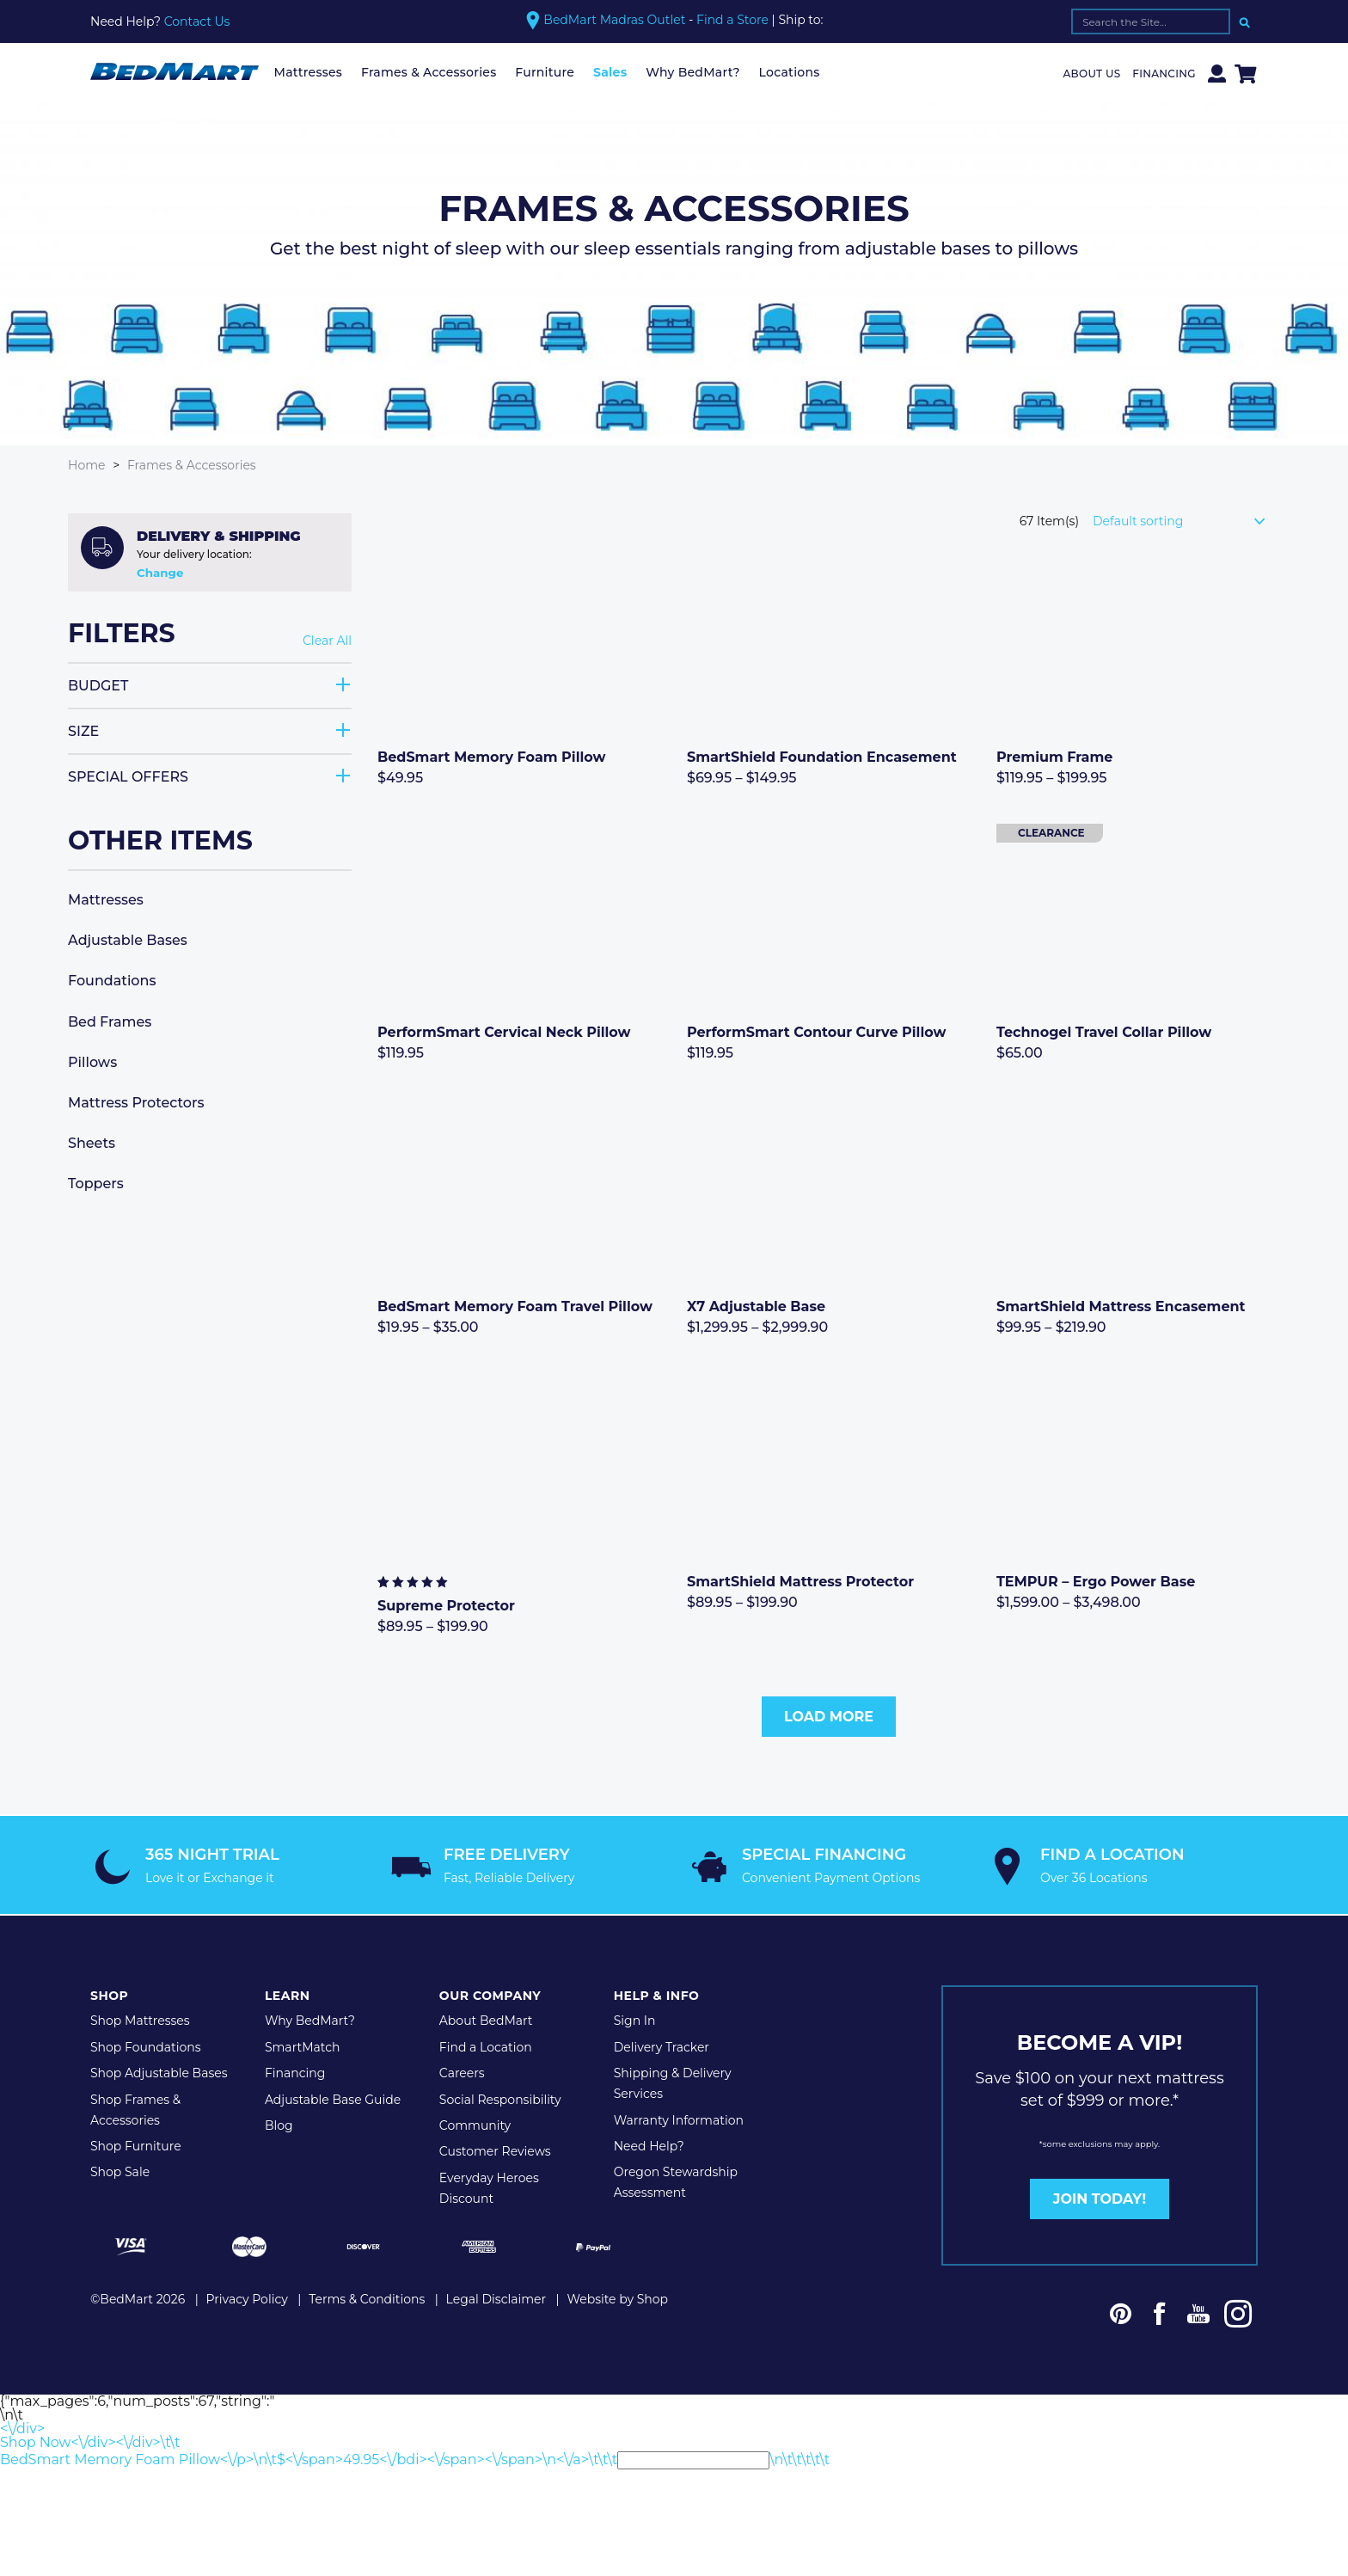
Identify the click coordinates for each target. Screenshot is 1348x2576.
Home (86, 465)
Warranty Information (679, 2117)
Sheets (91, 1142)
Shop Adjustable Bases (159, 2070)
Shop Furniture (135, 2143)
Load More (828, 1716)
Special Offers (128, 776)
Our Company (490, 1993)
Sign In (635, 2018)
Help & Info (657, 1993)
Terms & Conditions (367, 2295)
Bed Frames (109, 1021)
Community (475, 2123)
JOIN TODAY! (1099, 2196)
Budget (98, 685)
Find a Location (485, 2044)
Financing (1164, 73)
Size (83, 730)
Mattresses (308, 72)
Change (160, 572)
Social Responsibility (500, 2096)
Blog (279, 2123)
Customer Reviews (495, 2148)
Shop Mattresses (140, 2018)
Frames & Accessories (429, 72)
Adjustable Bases (127, 939)
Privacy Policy (247, 2295)
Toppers (96, 1183)
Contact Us (197, 21)
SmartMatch (302, 2044)
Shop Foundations (145, 2044)
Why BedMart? (693, 72)
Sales (610, 72)
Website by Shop (617, 2296)
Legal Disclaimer (496, 2295)
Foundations (112, 980)
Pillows (92, 1061)
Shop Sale (120, 2169)
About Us (1092, 73)
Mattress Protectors (136, 1102)
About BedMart (486, 2018)
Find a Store (732, 20)
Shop (109, 1993)
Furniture (544, 72)
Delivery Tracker (661, 2044)
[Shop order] (1186, 520)
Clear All (327, 641)
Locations (789, 72)
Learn (287, 1993)
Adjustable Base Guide (333, 2096)
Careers (462, 2070)
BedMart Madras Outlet (614, 20)
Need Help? (649, 2143)
